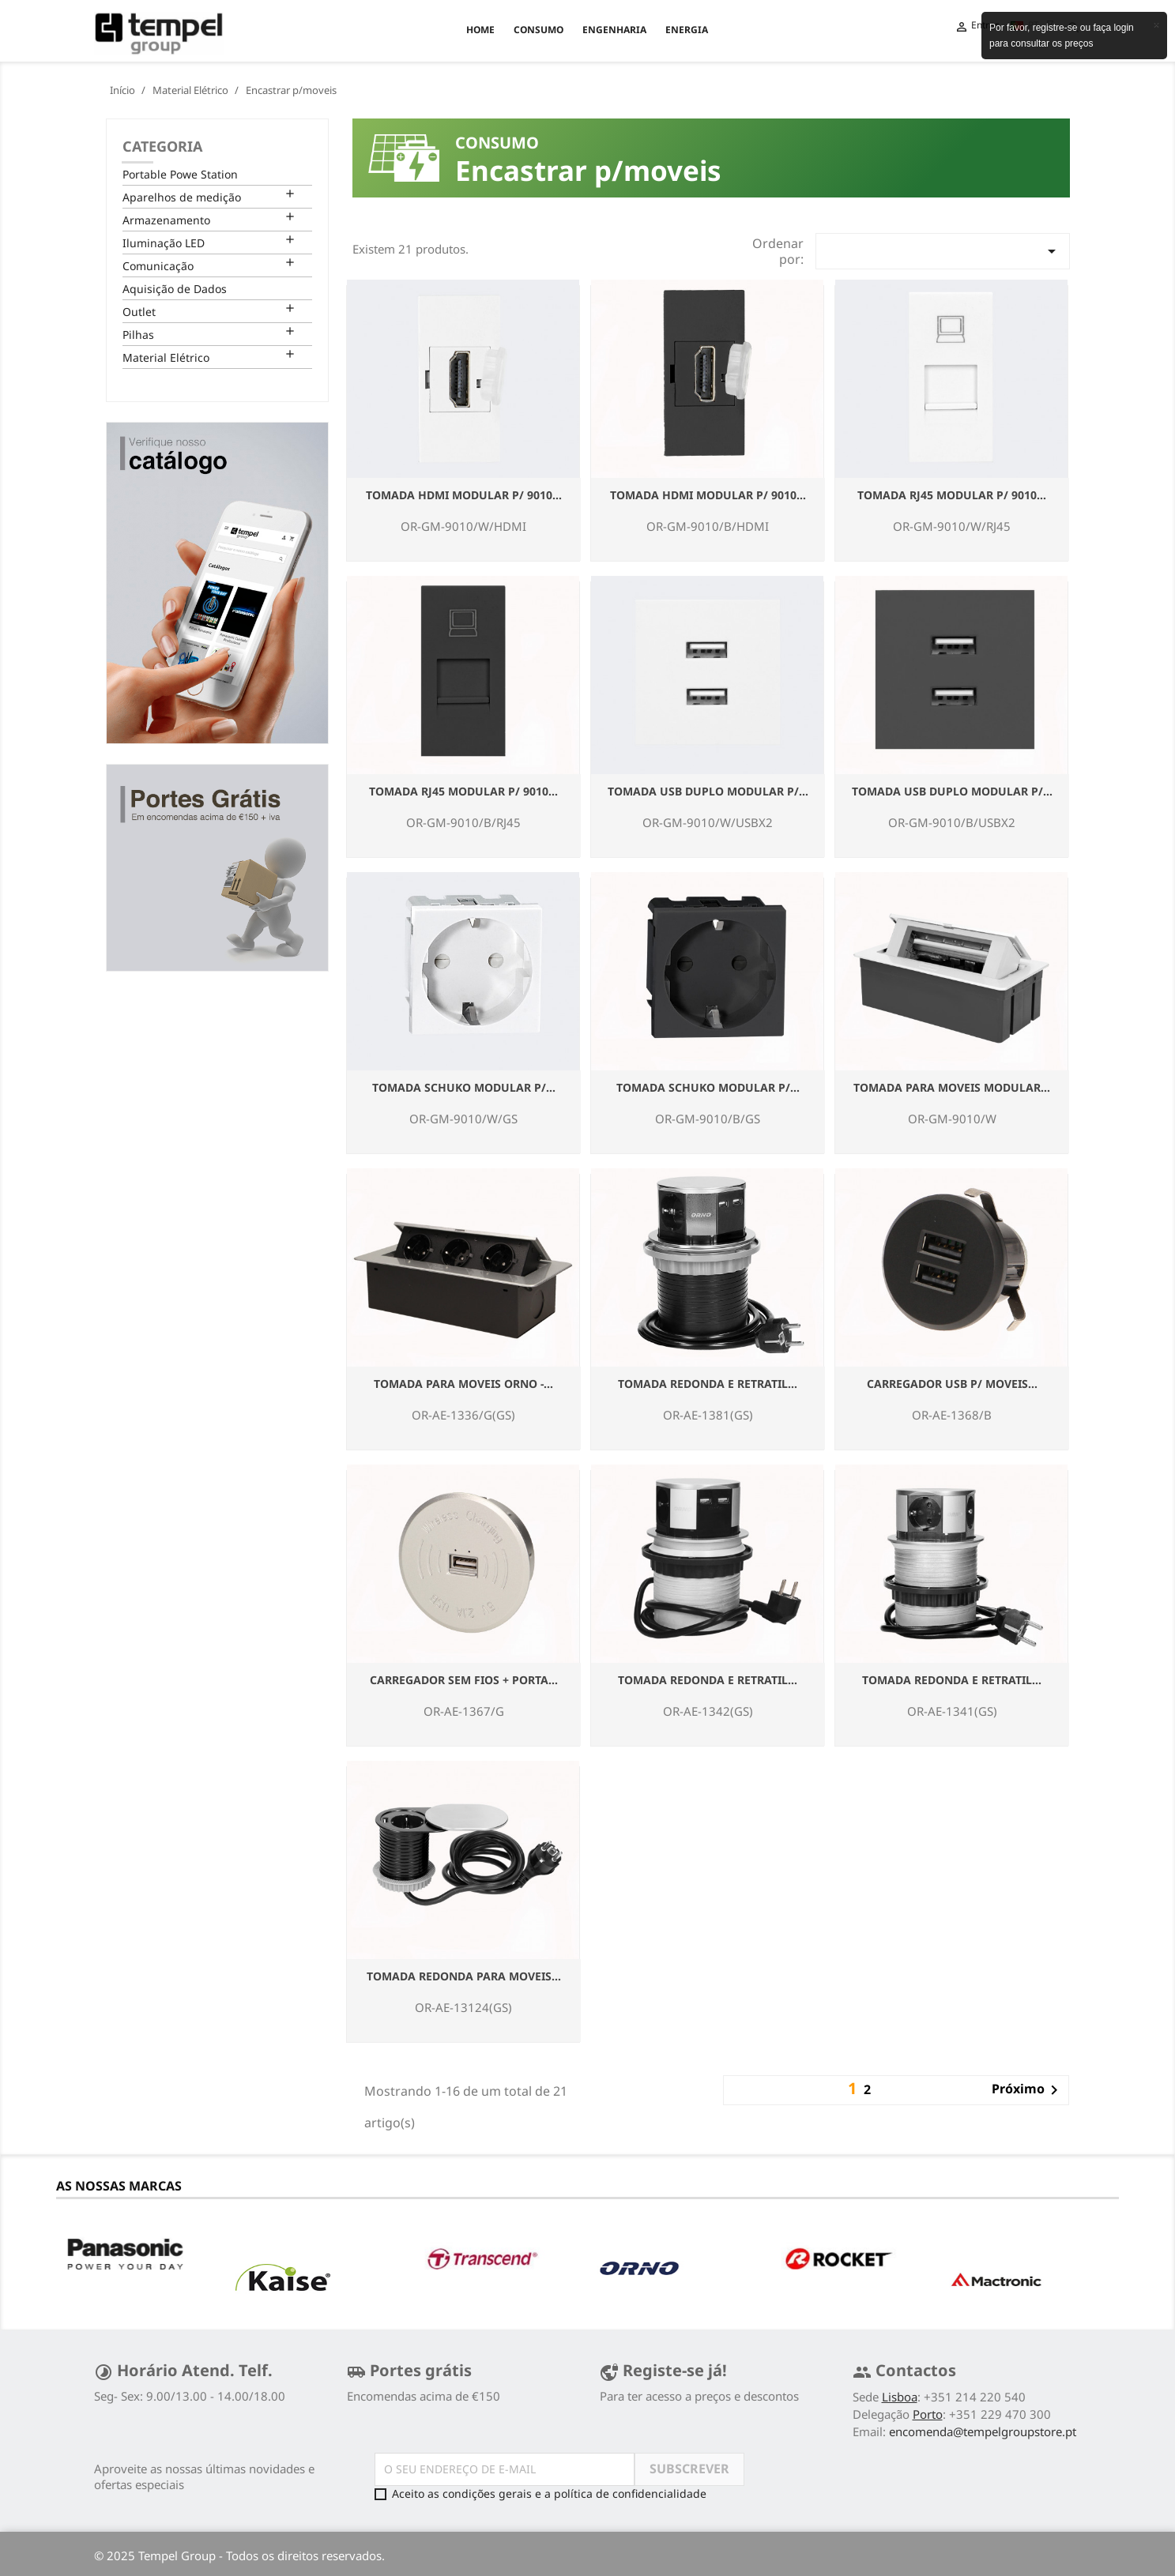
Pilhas (138, 334)
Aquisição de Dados (174, 288)
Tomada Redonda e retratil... (707, 1383)
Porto (928, 2414)
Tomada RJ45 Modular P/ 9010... (951, 494)
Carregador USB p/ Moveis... (952, 1383)
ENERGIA (686, 29)
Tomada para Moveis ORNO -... (463, 1383)
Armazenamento (166, 220)
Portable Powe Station (180, 174)
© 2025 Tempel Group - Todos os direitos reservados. (239, 2555)
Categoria (162, 146)
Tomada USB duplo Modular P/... (708, 791)
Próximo (1028, 2090)
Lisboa (899, 2397)
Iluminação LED (163, 242)
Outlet (139, 311)
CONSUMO (538, 29)
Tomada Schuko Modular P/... (463, 1087)
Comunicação (158, 265)
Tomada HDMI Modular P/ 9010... (464, 494)
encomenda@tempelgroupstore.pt (982, 2431)
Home (480, 29)
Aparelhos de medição (181, 197)
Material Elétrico (165, 357)
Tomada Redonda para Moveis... (464, 1976)
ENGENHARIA (614, 29)
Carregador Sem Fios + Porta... (464, 1679)
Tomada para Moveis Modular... (951, 1087)
